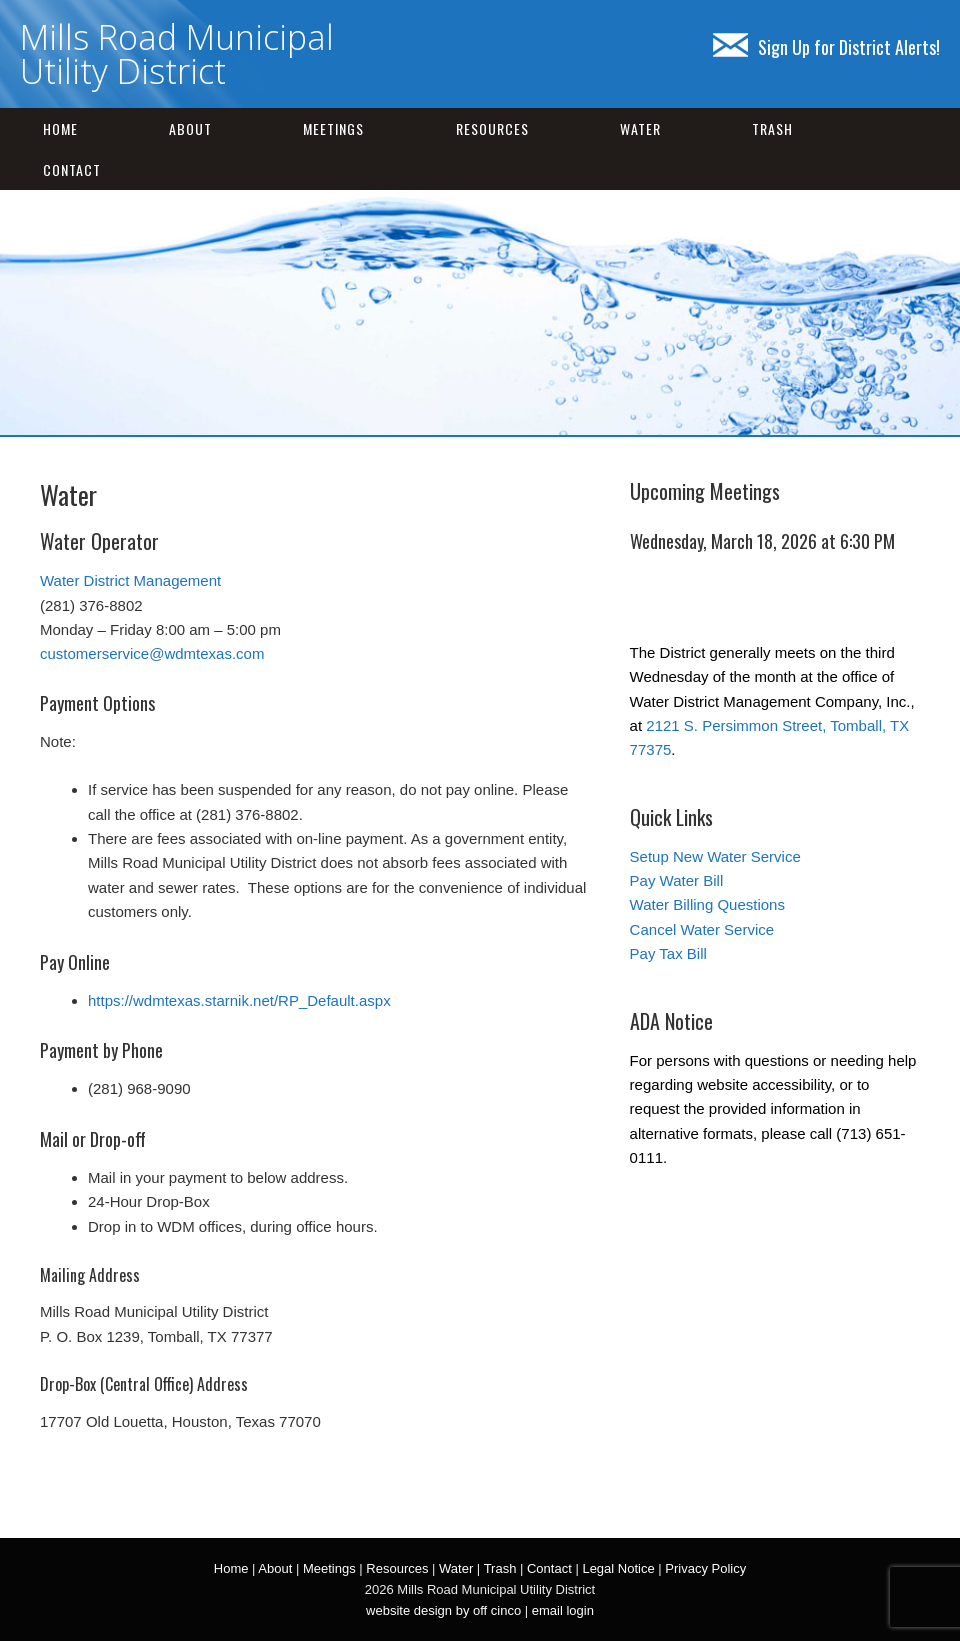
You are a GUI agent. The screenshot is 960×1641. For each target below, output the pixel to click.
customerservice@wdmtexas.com (152, 653)
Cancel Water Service (702, 929)
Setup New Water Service (715, 856)
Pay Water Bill (677, 880)
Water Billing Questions (707, 904)
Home (60, 128)
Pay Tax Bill (668, 953)
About (190, 128)
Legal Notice (618, 1568)
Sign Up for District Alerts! (826, 47)
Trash (772, 128)
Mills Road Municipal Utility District (177, 54)
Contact (72, 169)
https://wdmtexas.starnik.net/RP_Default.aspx (239, 1000)
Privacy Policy (705, 1568)
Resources (492, 128)
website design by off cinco (443, 1610)
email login (563, 1610)
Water (640, 128)
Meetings (333, 128)
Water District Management (130, 580)
